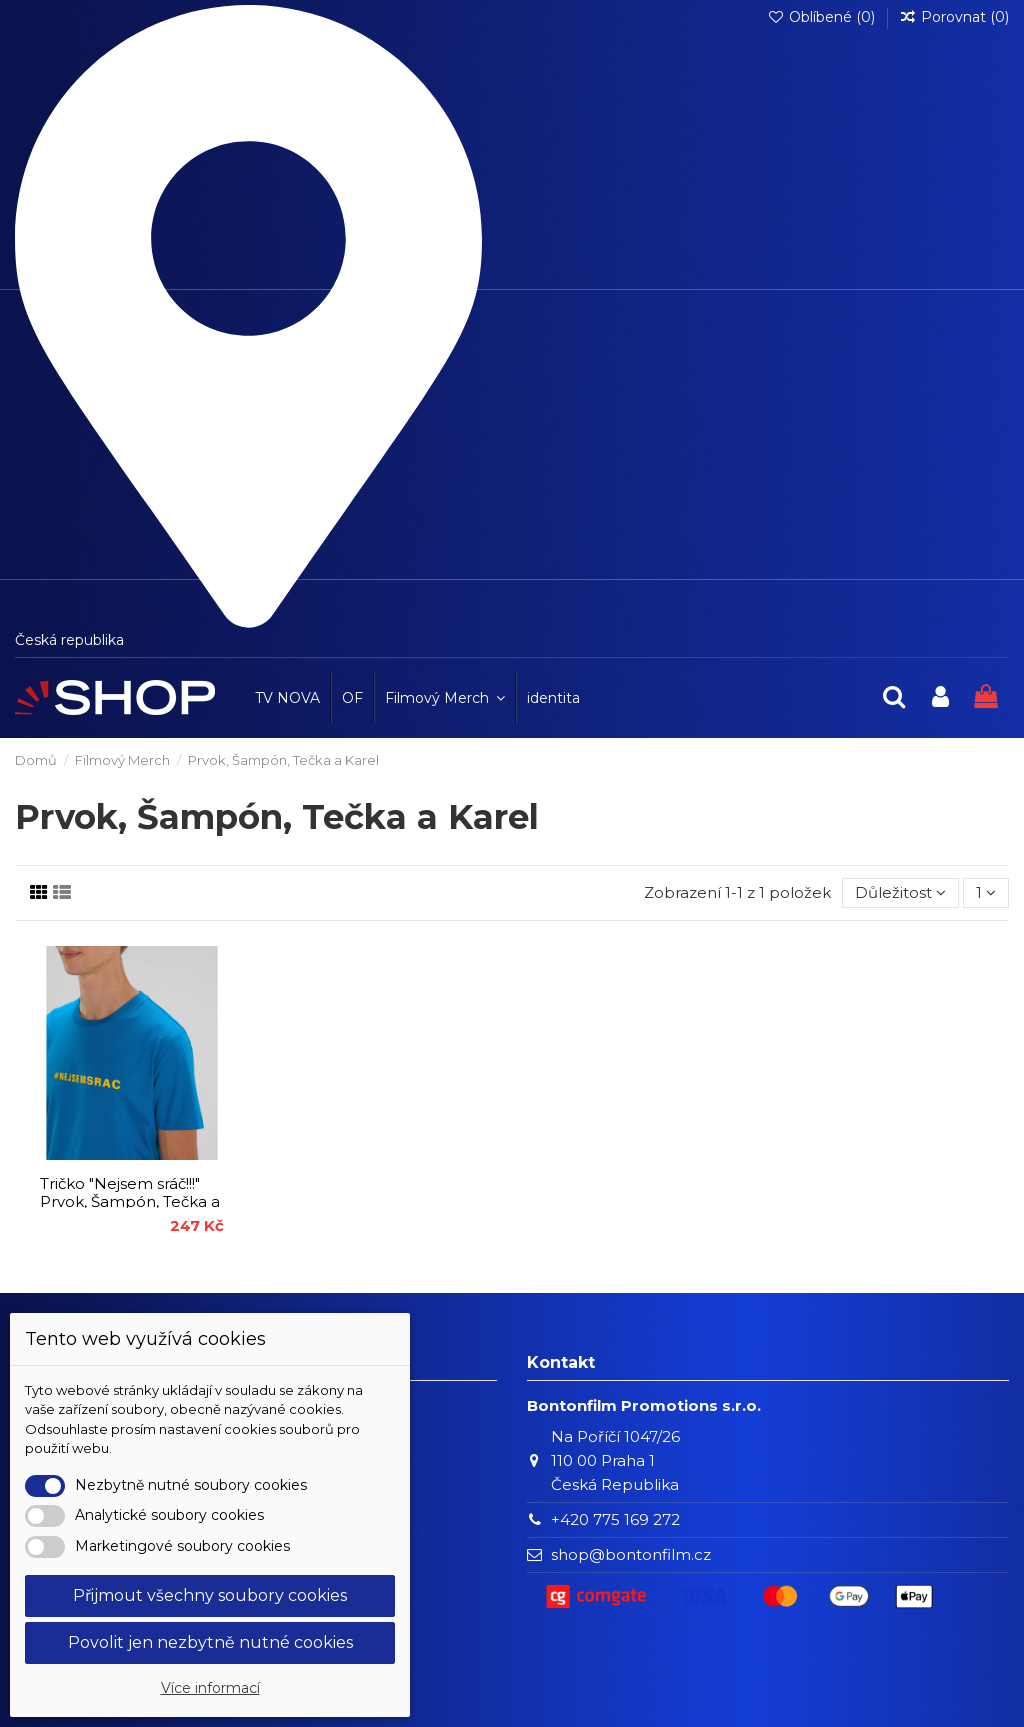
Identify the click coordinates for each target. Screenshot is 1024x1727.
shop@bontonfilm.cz (631, 1554)
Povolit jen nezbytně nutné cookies (210, 1642)
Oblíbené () (823, 17)
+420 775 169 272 (615, 1519)
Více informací (210, 1688)
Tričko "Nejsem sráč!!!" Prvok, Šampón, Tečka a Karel (130, 1201)
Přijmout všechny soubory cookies (210, 1595)
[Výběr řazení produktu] (900, 893)
